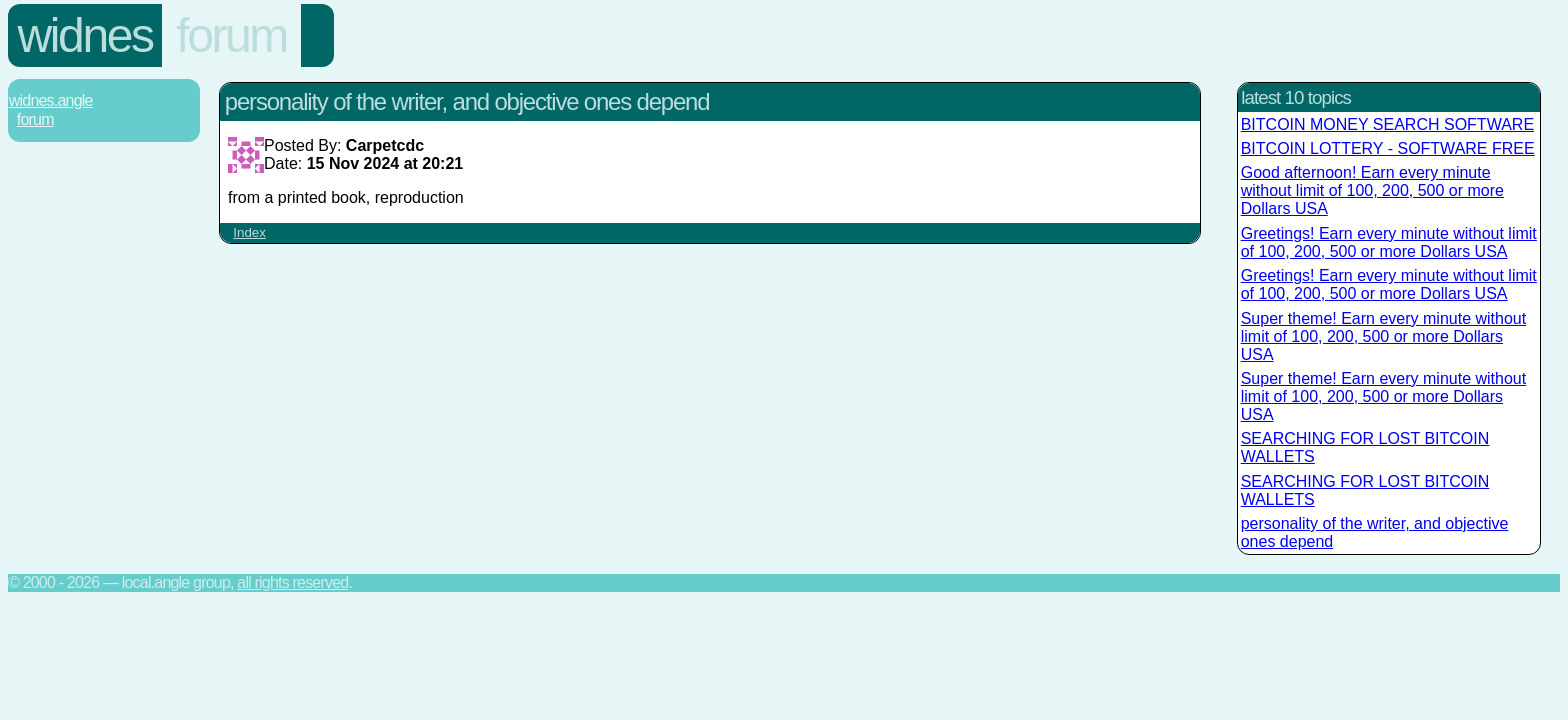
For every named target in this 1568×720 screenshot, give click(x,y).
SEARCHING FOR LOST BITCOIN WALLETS (1365, 447)
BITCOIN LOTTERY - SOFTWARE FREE (1388, 148)
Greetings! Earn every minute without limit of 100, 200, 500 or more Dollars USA (1389, 242)
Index (249, 232)
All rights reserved (292, 582)
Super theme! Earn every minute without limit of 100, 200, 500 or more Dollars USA (1383, 336)
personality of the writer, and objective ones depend (1375, 532)
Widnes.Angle (51, 100)
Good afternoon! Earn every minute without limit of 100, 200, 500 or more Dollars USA (1372, 190)
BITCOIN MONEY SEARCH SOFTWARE (1387, 124)
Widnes (85, 35)
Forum (231, 35)
